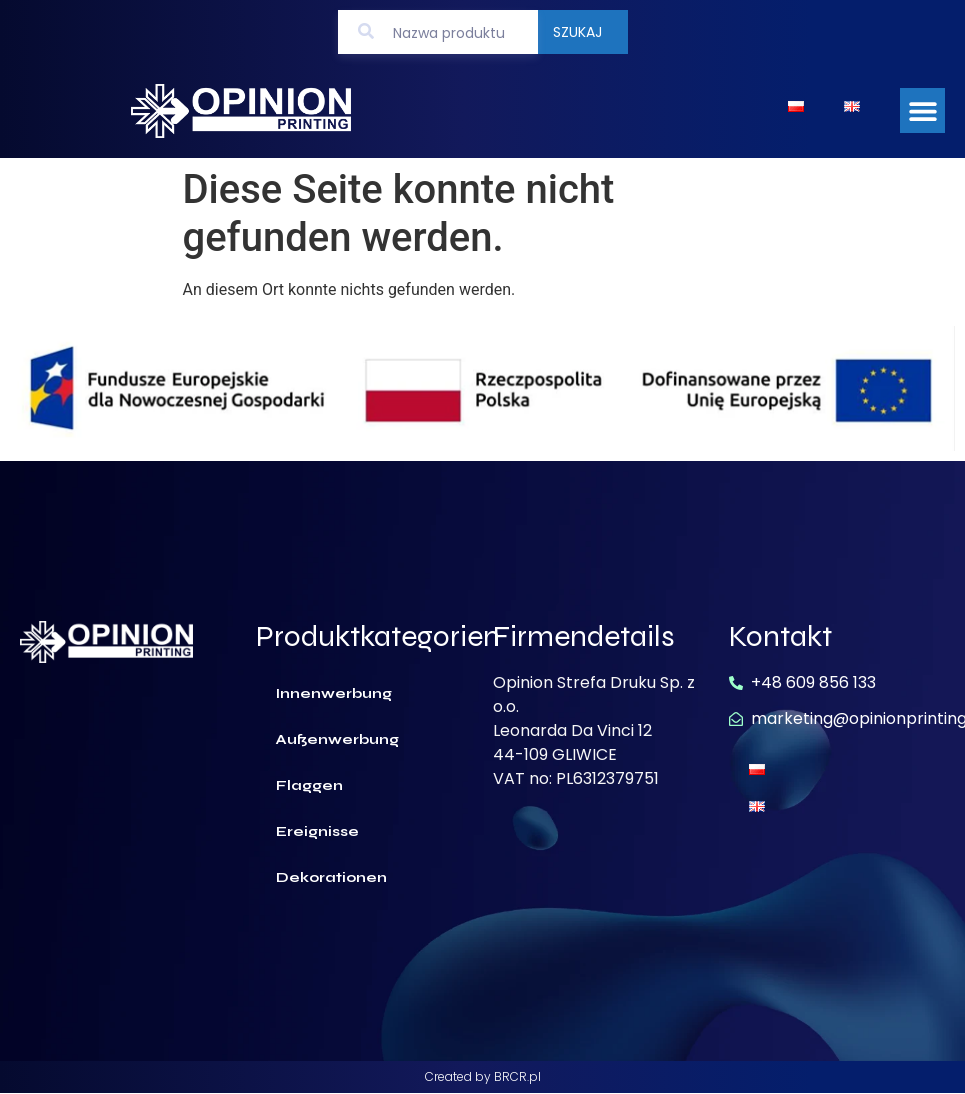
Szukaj (577, 32)
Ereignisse (317, 831)
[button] (922, 110)
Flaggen (309, 785)
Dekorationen (331, 877)
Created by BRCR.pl (483, 1076)
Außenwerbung (337, 739)
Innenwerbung (334, 693)
